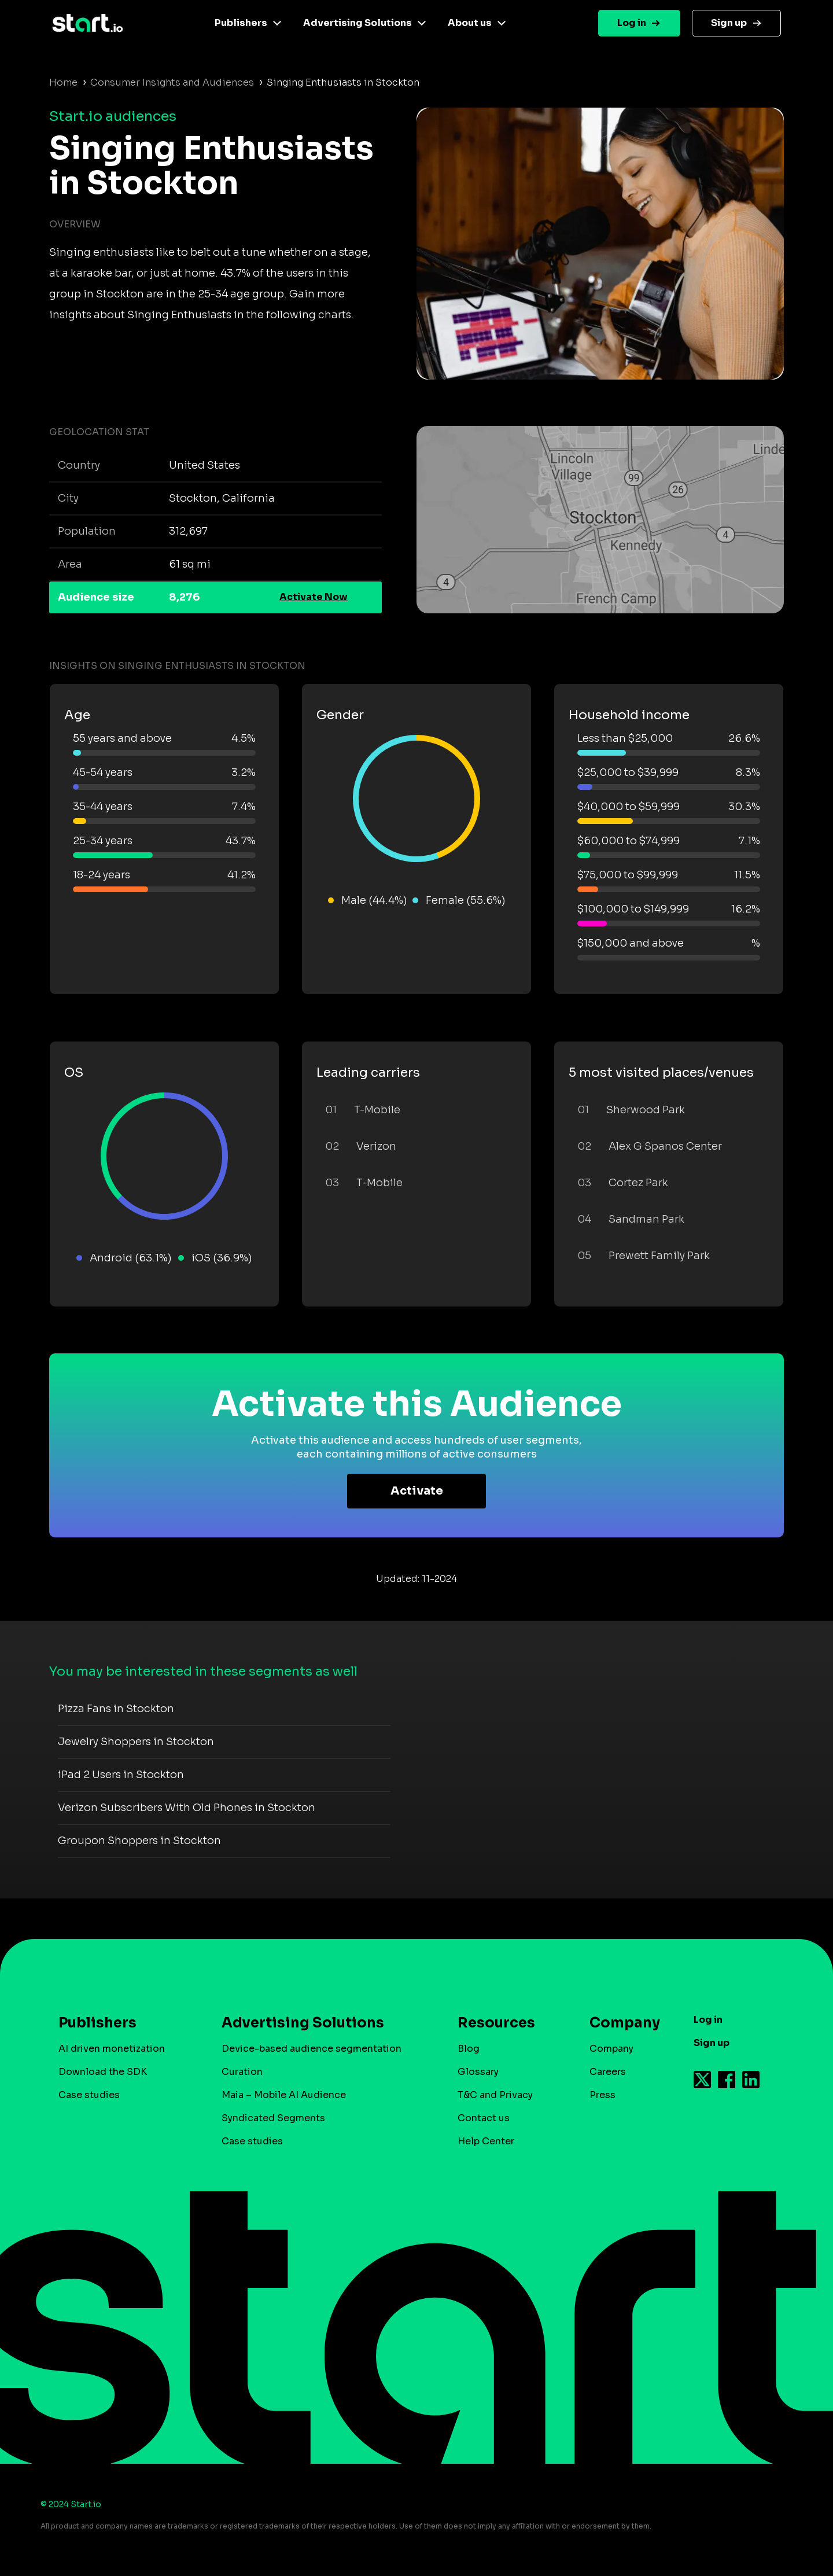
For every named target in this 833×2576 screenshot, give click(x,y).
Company (619, 2023)
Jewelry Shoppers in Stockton (136, 1741)
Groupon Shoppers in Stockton (139, 1840)
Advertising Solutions (357, 23)
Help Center (486, 2141)
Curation (242, 2072)
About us (470, 23)
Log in (631, 23)
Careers (607, 2072)
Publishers (241, 23)
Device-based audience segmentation (311, 2049)
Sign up (729, 23)
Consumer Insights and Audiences (172, 82)
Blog (469, 2049)
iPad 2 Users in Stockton (121, 1774)
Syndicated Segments (273, 2118)
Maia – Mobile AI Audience (284, 2095)
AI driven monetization (111, 2049)
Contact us (484, 2118)
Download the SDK (102, 2072)
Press (602, 2095)
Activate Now (313, 597)
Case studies (89, 2095)
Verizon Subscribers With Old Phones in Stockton (186, 1807)
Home (63, 82)
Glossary (478, 2072)
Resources (496, 2023)
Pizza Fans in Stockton (116, 1708)
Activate (416, 1491)
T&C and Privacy (495, 2095)
